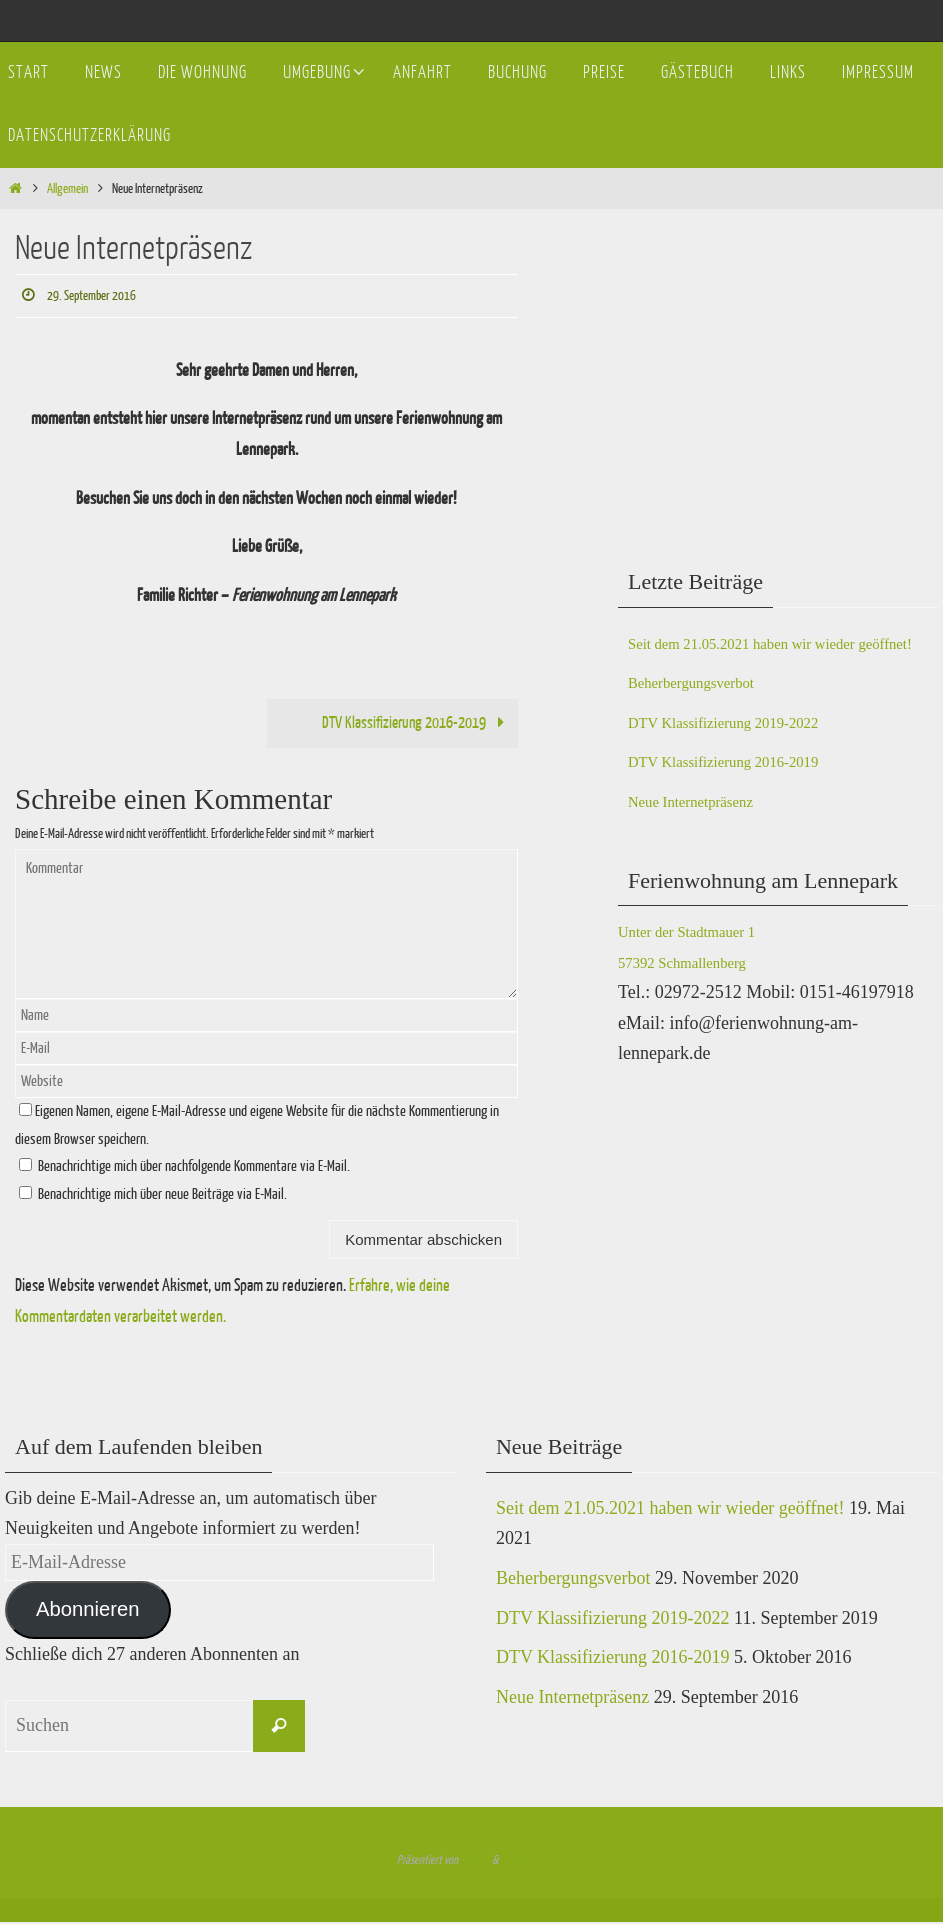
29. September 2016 (99, 295)
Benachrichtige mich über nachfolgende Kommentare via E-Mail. (194, 1169)
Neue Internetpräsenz (704, 832)
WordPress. (523, 1862)
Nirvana (475, 1862)
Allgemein (67, 188)
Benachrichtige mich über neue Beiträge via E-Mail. (162, 1196)
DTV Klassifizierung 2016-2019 (410, 724)
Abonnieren (88, 1612)
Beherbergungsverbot (705, 713)
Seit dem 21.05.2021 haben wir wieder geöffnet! (670, 1511)
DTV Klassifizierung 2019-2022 (745, 752)
